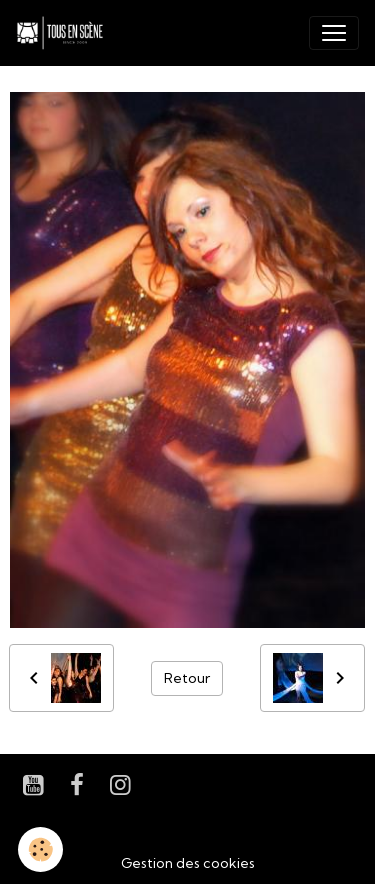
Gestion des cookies (188, 863)
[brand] (64, 33)
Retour (187, 678)
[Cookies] (40, 849)
